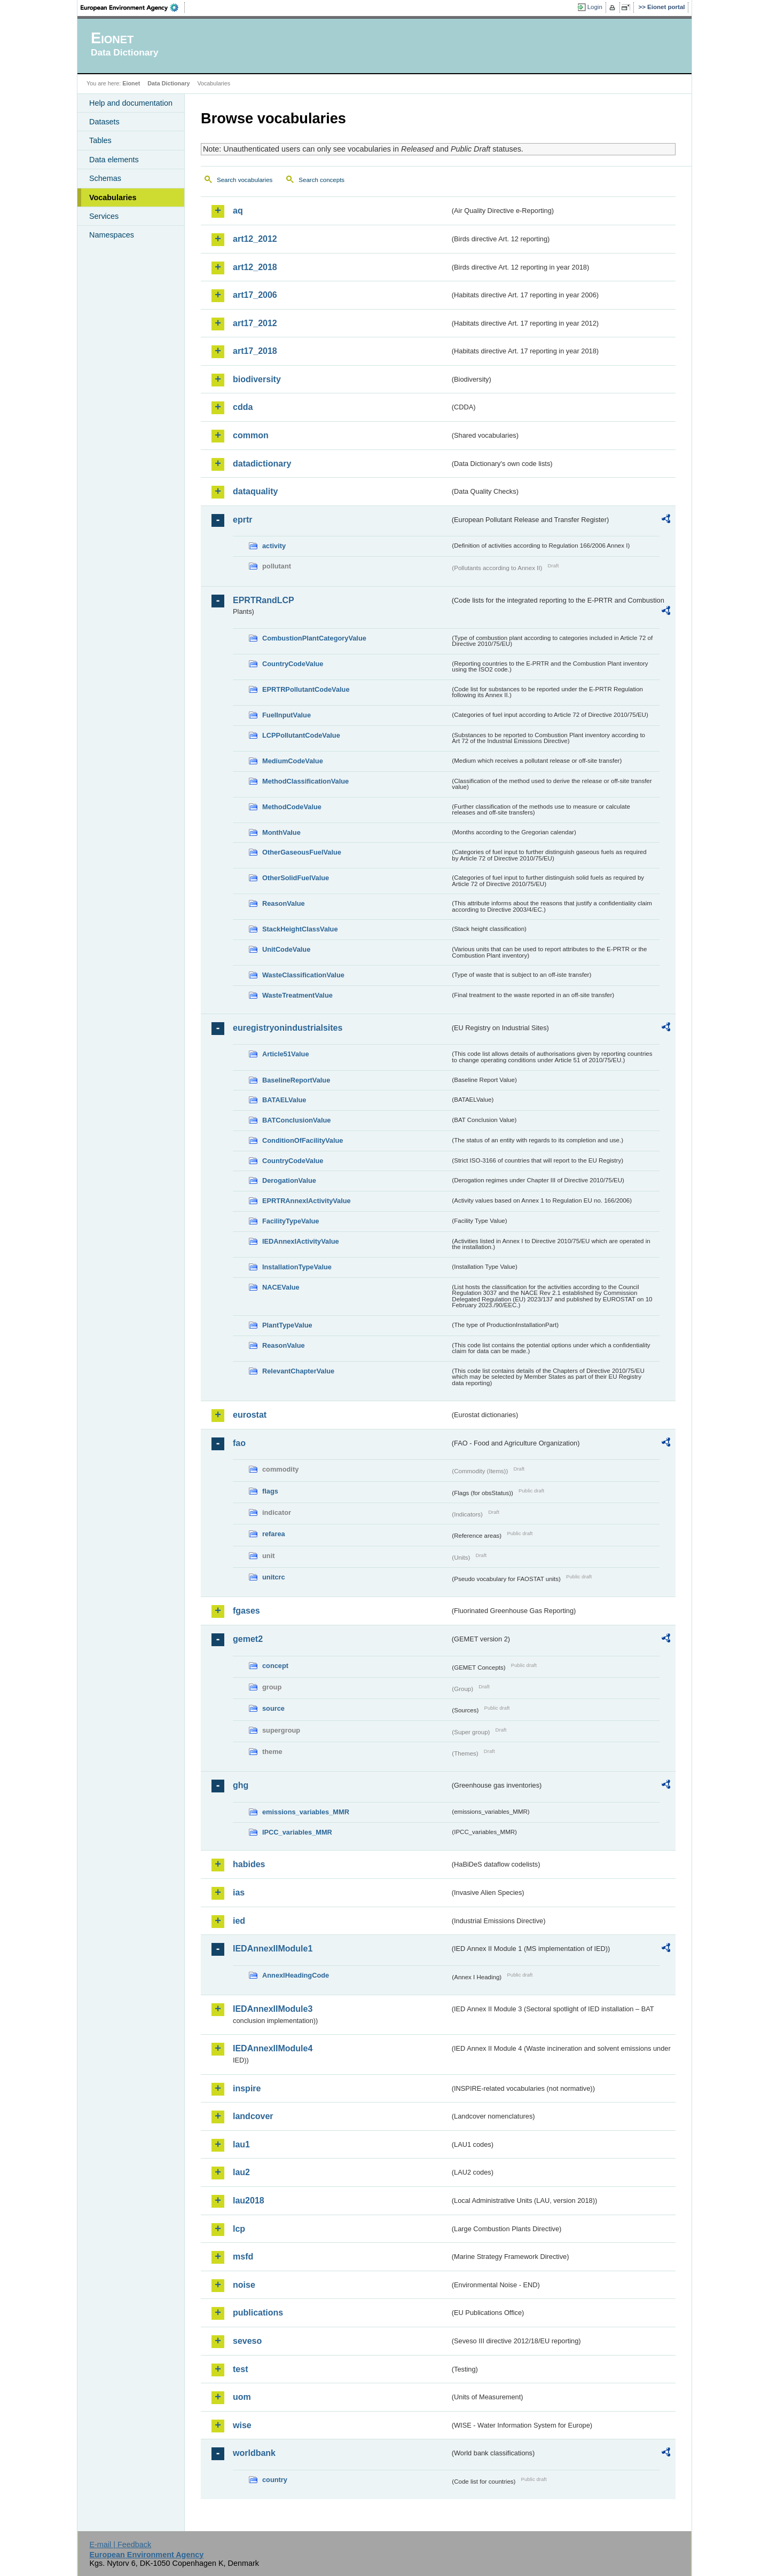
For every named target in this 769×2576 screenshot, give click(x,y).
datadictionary (262, 463)
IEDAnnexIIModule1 (272, 1948)
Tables (100, 140)
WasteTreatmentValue (297, 995)
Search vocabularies (244, 180)
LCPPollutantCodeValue (301, 735)
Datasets (104, 121)
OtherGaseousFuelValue (301, 852)
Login (594, 7)
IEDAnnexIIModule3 (272, 2008)
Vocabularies (113, 197)
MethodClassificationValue (305, 781)
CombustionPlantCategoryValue (314, 638)
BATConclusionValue (296, 1120)
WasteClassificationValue (303, 975)
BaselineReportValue (296, 1080)
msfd (243, 2256)
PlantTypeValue (287, 1325)
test (240, 2369)
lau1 (241, 2144)
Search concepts (321, 180)
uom (242, 2396)
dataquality (255, 491)
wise (242, 2425)
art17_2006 (255, 294)
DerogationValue (289, 1180)
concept (275, 1666)
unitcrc (273, 1577)
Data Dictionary (168, 83)
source (273, 1708)
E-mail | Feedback (120, 2544)
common (251, 435)
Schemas (105, 178)
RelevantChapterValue (298, 1371)
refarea (273, 1534)
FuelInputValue (286, 715)
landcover (253, 2116)
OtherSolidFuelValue (295, 878)
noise (244, 2284)
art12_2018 (255, 267)
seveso (247, 2340)
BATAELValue (284, 1100)
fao (239, 1443)
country (274, 2480)
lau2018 (248, 2200)
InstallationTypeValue (297, 1267)
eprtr (242, 519)
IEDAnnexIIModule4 (272, 2048)
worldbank (254, 2453)
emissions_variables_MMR (305, 1812)
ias (239, 1892)
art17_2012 (255, 323)
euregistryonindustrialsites (287, 1027)
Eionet (131, 83)
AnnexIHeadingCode (295, 1975)
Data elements (114, 159)
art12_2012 (255, 238)
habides (249, 1864)
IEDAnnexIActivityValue (300, 1241)
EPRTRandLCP (263, 600)
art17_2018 (255, 350)
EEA (133, 7)
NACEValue (281, 1287)
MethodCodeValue (291, 807)
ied (239, 1920)
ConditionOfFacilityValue (302, 1140)
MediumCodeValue (292, 761)
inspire (247, 2088)
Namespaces (111, 235)
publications (258, 2312)
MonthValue (281, 832)
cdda (243, 407)
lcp (239, 2228)
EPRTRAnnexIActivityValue (306, 1201)
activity (274, 546)
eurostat (249, 1414)
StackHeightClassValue (300, 929)
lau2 (241, 2172)
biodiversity (257, 379)
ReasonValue (283, 903)
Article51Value (285, 1054)
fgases (246, 1610)
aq (238, 210)
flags (270, 1491)
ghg (240, 1785)
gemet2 (248, 1638)
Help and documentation (130, 103)
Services (104, 216)
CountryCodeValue (292, 664)
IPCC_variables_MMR (297, 1832)
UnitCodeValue (286, 949)
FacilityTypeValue (290, 1221)
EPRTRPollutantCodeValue (306, 689)
